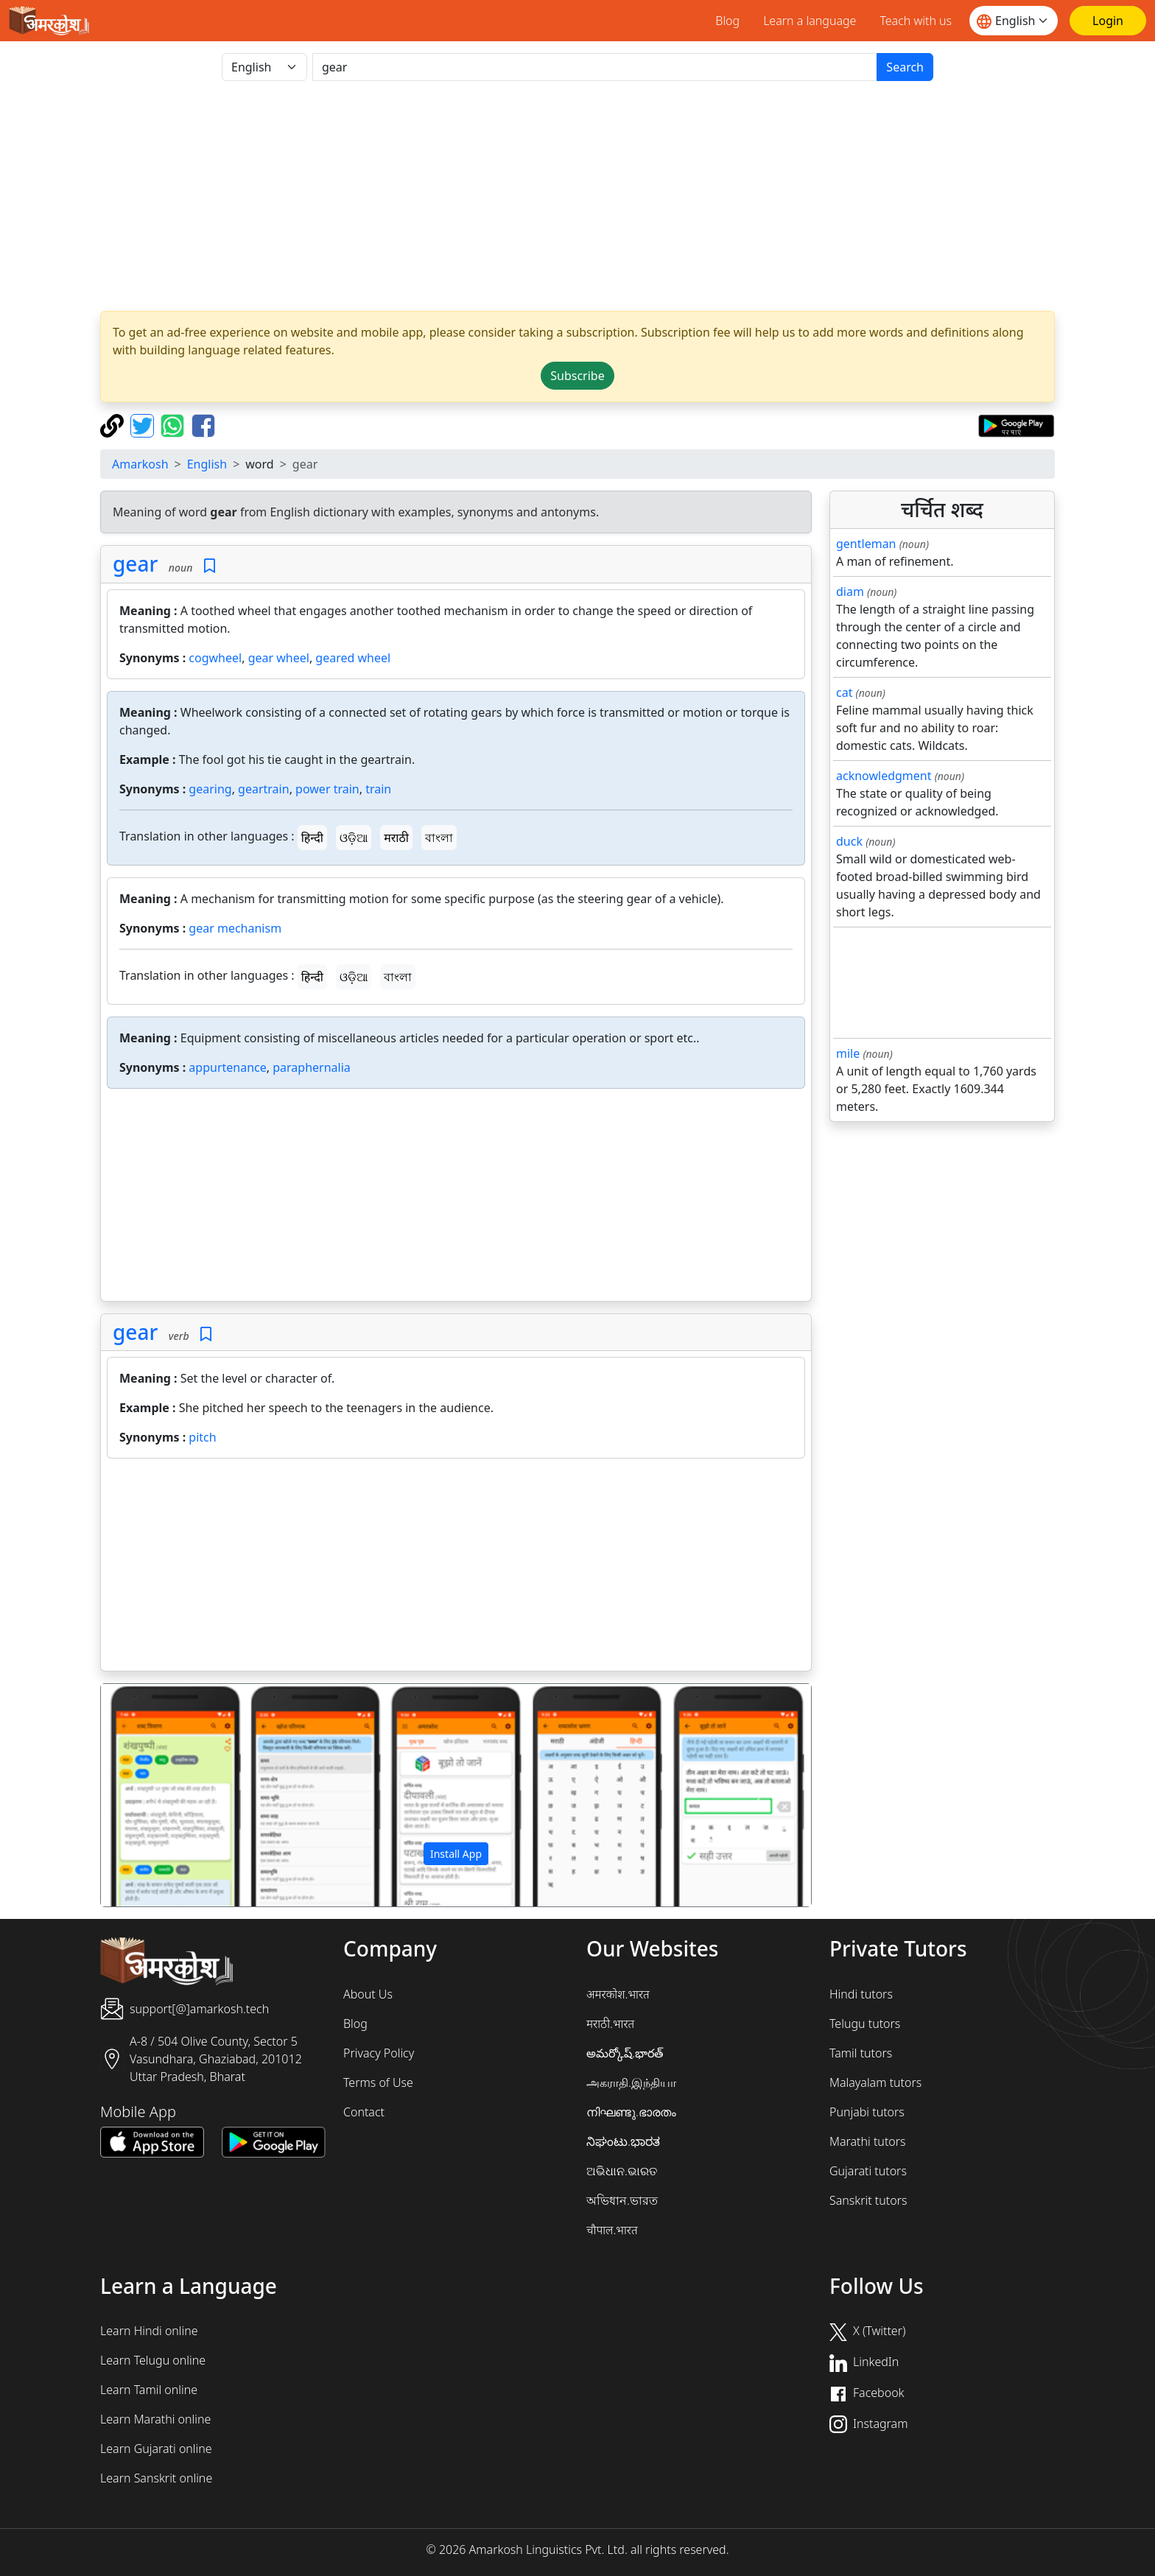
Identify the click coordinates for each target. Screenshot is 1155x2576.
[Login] (1108, 20)
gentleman (866, 544)
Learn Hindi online (149, 2331)
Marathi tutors (867, 2141)
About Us (368, 1994)
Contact (364, 2112)
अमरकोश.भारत (618, 1994)
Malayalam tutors (875, 2082)
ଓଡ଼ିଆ (354, 837)
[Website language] (1013, 20)
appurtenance (227, 1067)
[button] (154, 1795)
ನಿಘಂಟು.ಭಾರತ (623, 2141)
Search (905, 67)
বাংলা (439, 837)
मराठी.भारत (610, 2023)
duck (849, 841)
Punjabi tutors (867, 2112)
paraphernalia (312, 1067)
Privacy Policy (378, 2053)
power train (327, 789)
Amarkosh (140, 464)
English (207, 464)
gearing (210, 789)
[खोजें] (594, 67)
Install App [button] (456, 1854)
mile (848, 1053)
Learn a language (809, 21)
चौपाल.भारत (612, 2230)
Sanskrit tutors (868, 2200)
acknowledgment (884, 776)
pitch (202, 1437)
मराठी (396, 837)
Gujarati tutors (868, 2171)
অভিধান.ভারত (622, 2200)
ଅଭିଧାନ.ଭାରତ (621, 2171)
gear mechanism (235, 928)
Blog (727, 21)
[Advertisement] (577, 196)
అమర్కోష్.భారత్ (624, 2053)
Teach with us (916, 21)
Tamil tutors (860, 2053)
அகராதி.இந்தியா (631, 2082)
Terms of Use (378, 2082)
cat (844, 692)
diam (850, 591)
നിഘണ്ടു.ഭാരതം (631, 2112)
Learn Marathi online (155, 2419)
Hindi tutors (861, 1994)
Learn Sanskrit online (156, 2478)
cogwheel (215, 658)
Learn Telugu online (153, 2360)
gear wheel (278, 658)
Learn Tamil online (148, 2390)
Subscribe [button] (577, 376)
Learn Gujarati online (156, 2448)
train (378, 789)
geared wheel (352, 658)
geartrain (263, 789)
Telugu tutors (864, 2023)
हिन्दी (312, 837)
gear (135, 564)
